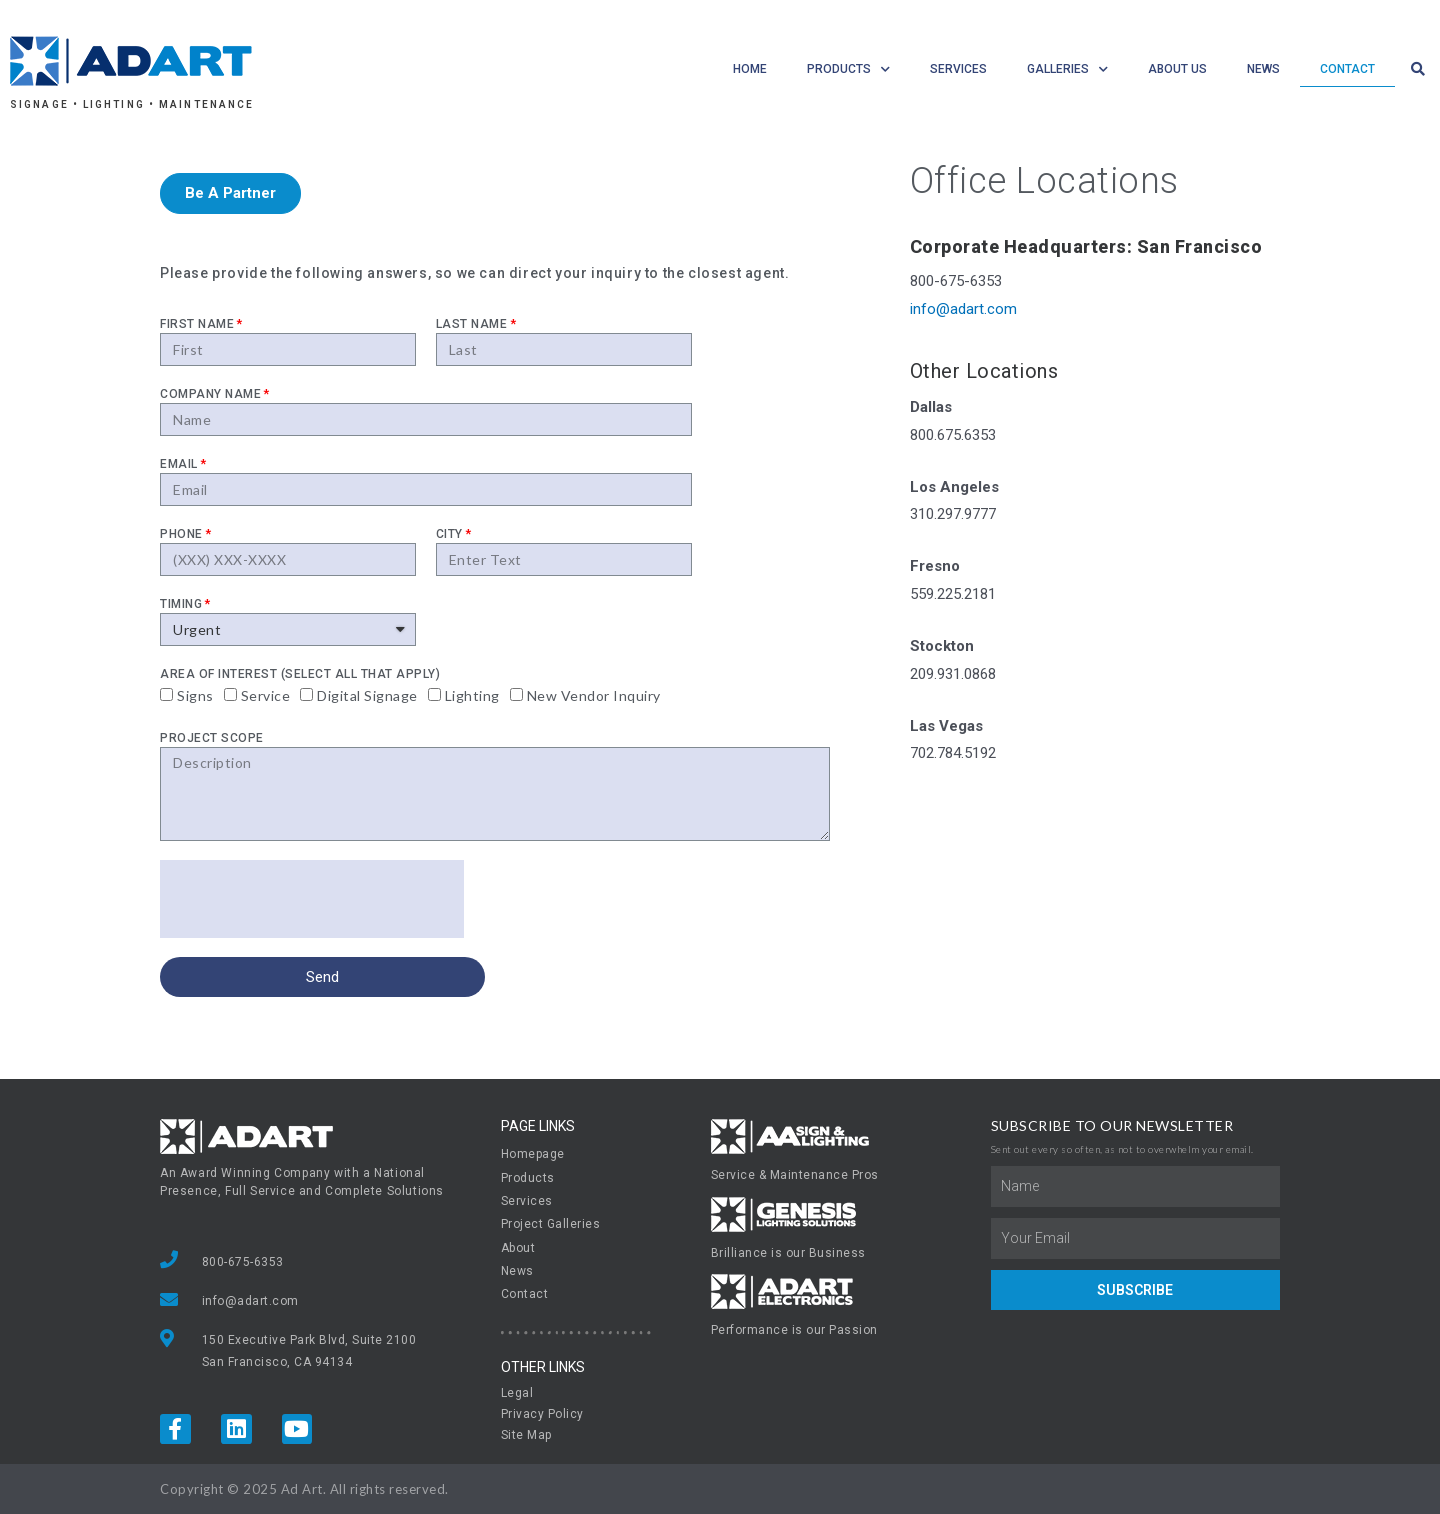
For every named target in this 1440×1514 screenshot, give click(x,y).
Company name (210, 394)
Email (179, 464)
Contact (1347, 69)
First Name (197, 324)
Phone (181, 534)
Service (266, 695)
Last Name (472, 324)
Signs (195, 695)
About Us (1177, 69)
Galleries (1067, 69)
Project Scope (212, 738)
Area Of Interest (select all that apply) (300, 674)
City (449, 534)
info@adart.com (963, 309)
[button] (230, 193)
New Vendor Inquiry (594, 695)
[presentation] (312, 899)
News (1263, 69)
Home (750, 69)
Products (848, 69)
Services (958, 69)
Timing (181, 604)
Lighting (472, 695)
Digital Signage (367, 695)
